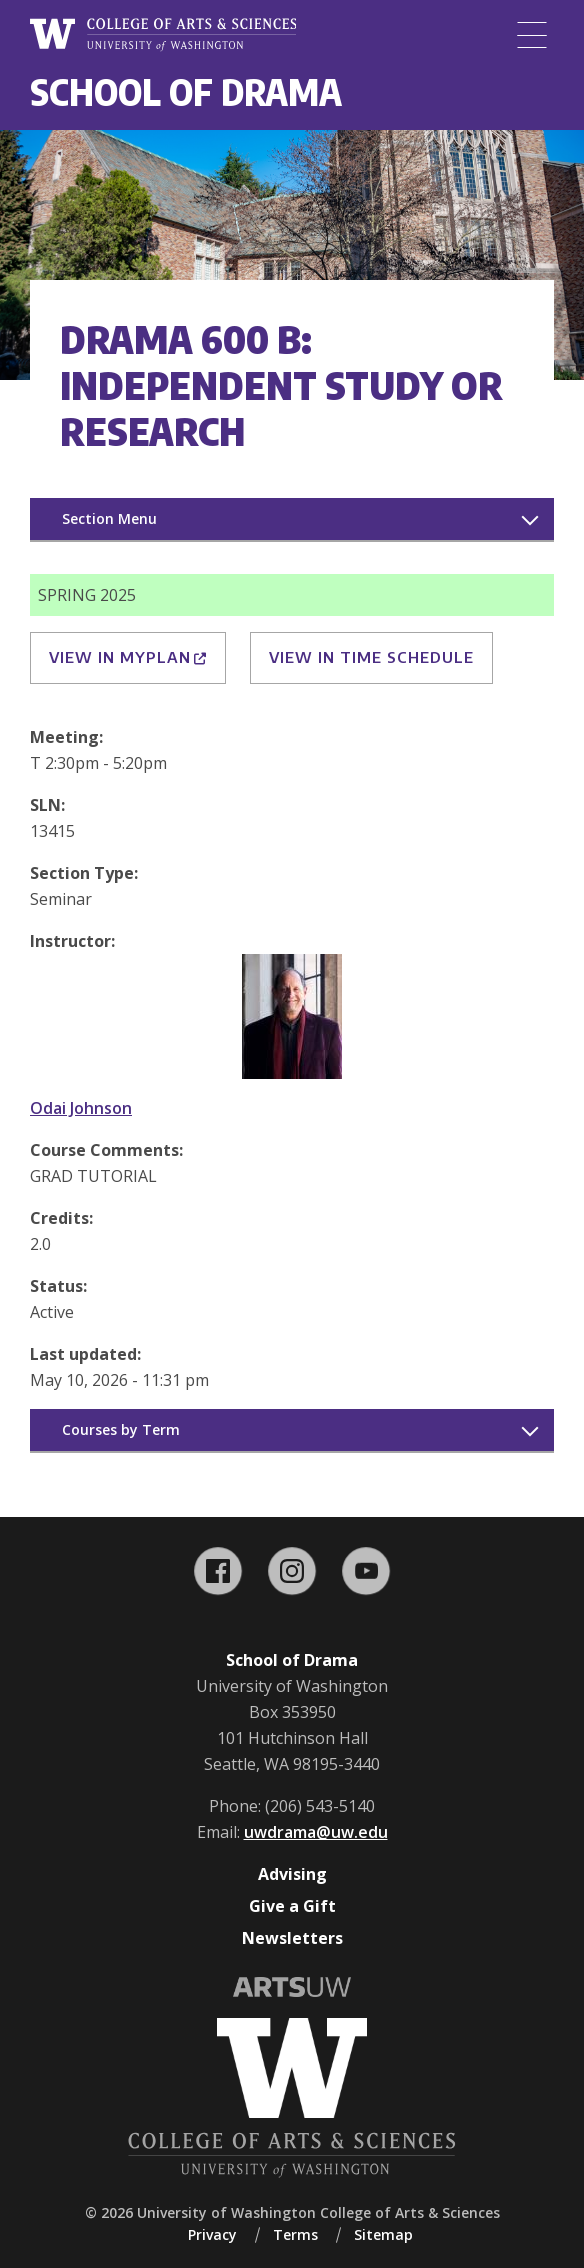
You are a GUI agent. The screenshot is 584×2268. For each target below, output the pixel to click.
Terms (295, 2234)
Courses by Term (121, 1429)
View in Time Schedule (371, 657)
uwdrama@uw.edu (316, 1832)
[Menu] (532, 35)
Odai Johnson (81, 1108)
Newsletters (292, 1938)
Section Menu (109, 518)
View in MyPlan (128, 657)
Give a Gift (292, 1906)
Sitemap (383, 2234)
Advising (292, 1874)
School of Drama (186, 91)
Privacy (212, 2234)
